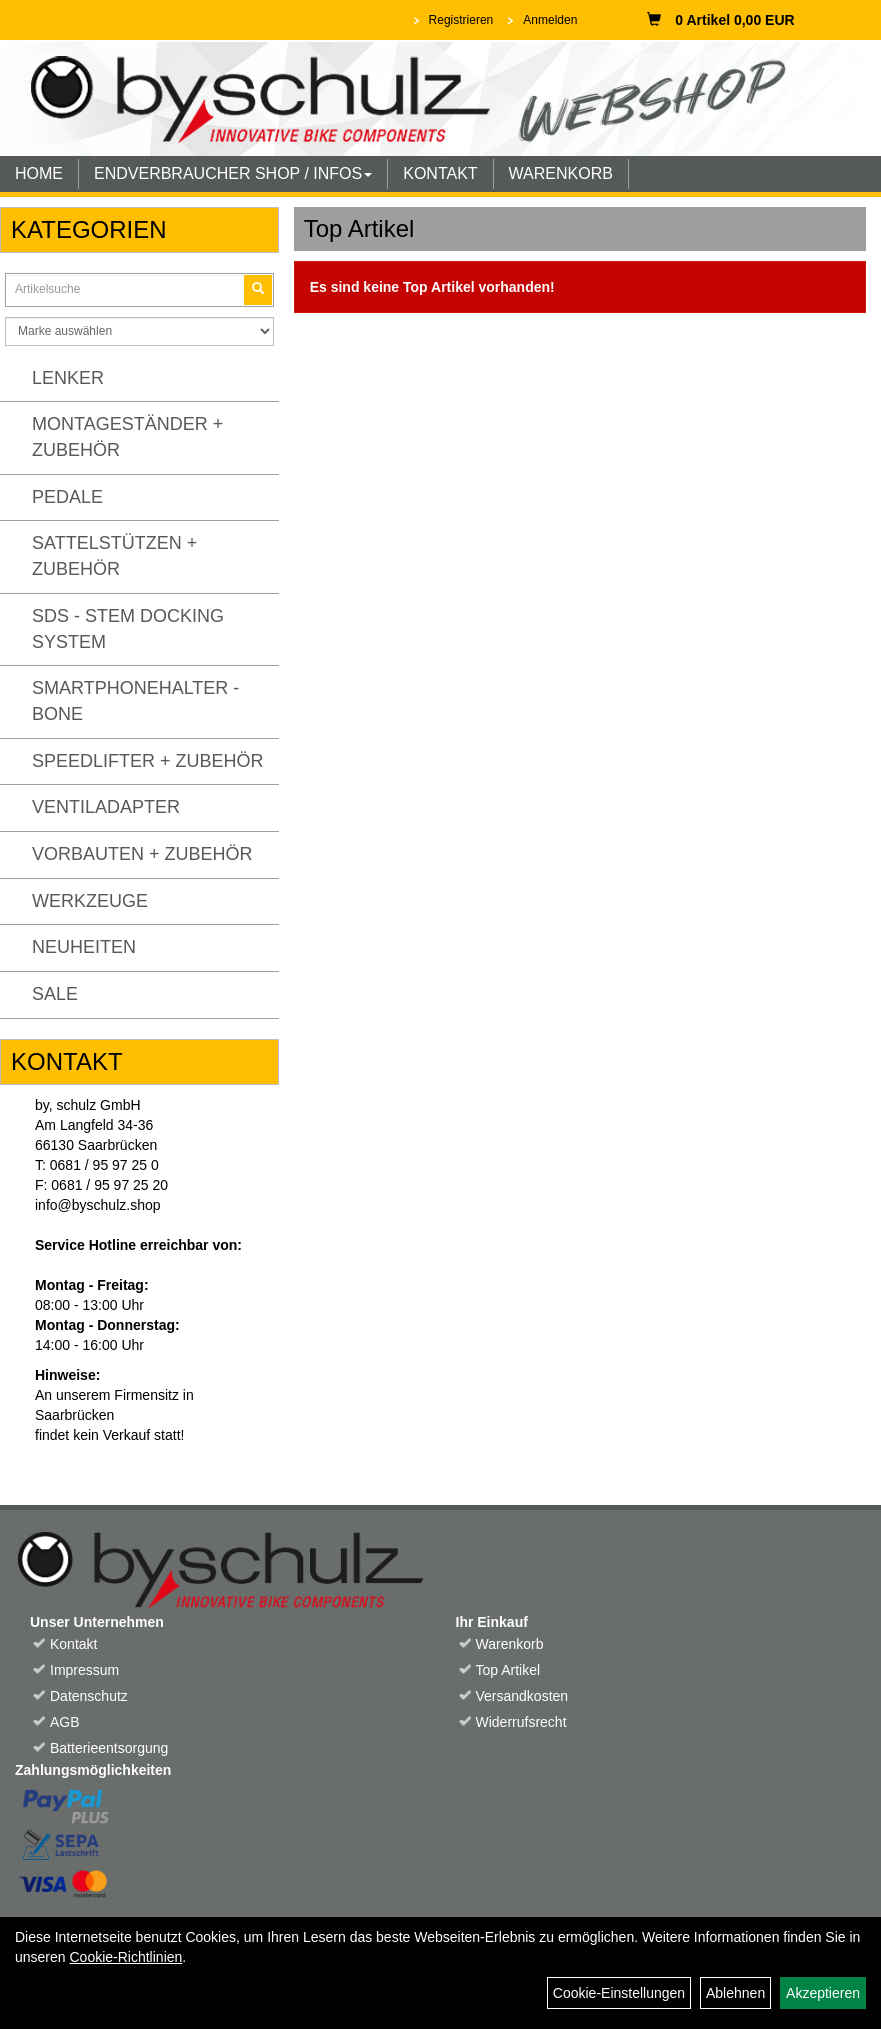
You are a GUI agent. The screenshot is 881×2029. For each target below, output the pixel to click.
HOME (39, 173)
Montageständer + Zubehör (127, 437)
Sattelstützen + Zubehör (114, 556)
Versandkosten (522, 1696)
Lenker (68, 378)
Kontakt (73, 1644)
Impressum (84, 1670)
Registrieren (461, 20)
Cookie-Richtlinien (125, 1957)
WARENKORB (561, 173)
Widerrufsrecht (521, 1722)
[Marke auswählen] (139, 331)
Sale (55, 994)
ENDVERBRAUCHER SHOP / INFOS (233, 173)
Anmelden (550, 20)
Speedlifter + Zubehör (148, 761)
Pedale (67, 497)
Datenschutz (89, 1696)
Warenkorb (510, 1644)
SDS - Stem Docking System (128, 629)
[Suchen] (258, 289)
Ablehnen (735, 1993)
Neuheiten (84, 947)
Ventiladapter (106, 807)
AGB (65, 1722)
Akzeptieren (823, 1993)
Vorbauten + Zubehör (142, 854)
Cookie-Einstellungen (619, 1993)
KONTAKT (440, 173)
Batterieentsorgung (109, 1748)
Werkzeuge (90, 901)
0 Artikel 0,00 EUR (720, 20)
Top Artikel (508, 1670)
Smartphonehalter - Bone (135, 701)
